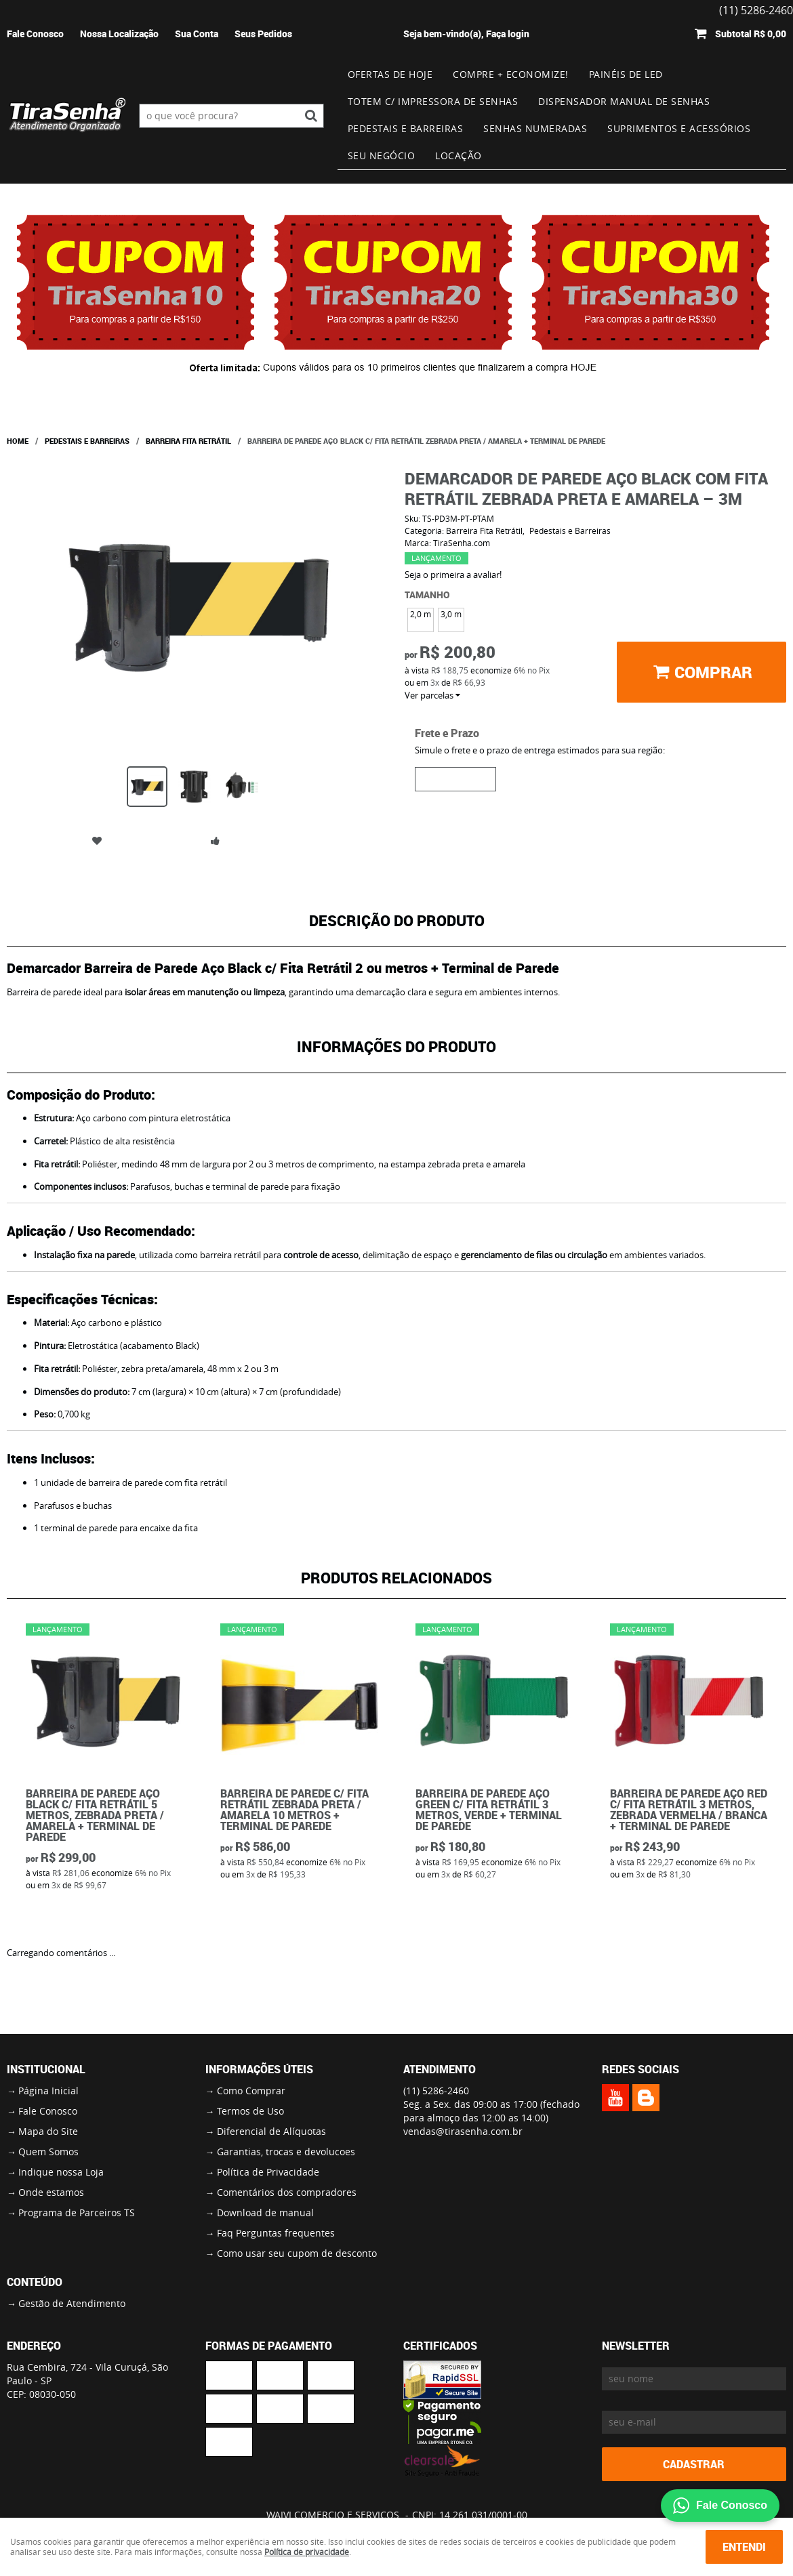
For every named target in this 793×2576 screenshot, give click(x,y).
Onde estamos (51, 2192)
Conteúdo (34, 2281)
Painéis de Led (626, 74)
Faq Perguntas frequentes (276, 2232)
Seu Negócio (381, 155)
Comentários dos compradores (287, 2192)
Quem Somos (48, 2151)
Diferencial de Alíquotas (271, 2131)
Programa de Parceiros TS (76, 2212)
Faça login (507, 33)
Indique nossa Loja (61, 2171)
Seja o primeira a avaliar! (453, 574)
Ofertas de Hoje (390, 74)
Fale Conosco (35, 33)
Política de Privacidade (268, 2171)
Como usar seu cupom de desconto (297, 2253)
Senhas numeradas (535, 128)
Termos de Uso (250, 2110)
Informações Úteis (259, 2069)
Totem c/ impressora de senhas (433, 101)
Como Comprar (251, 2090)
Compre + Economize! (511, 74)
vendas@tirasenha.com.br (463, 2131)
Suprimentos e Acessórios (678, 128)
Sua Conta (196, 33)
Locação (458, 155)
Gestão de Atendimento (71, 2303)
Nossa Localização (119, 33)
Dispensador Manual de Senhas (624, 101)
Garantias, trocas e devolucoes (286, 2151)
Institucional (46, 2069)
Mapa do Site (48, 2131)
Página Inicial (48, 2090)
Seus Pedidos (263, 33)
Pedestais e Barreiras (406, 128)
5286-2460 (436, 2090)
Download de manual (265, 2212)
